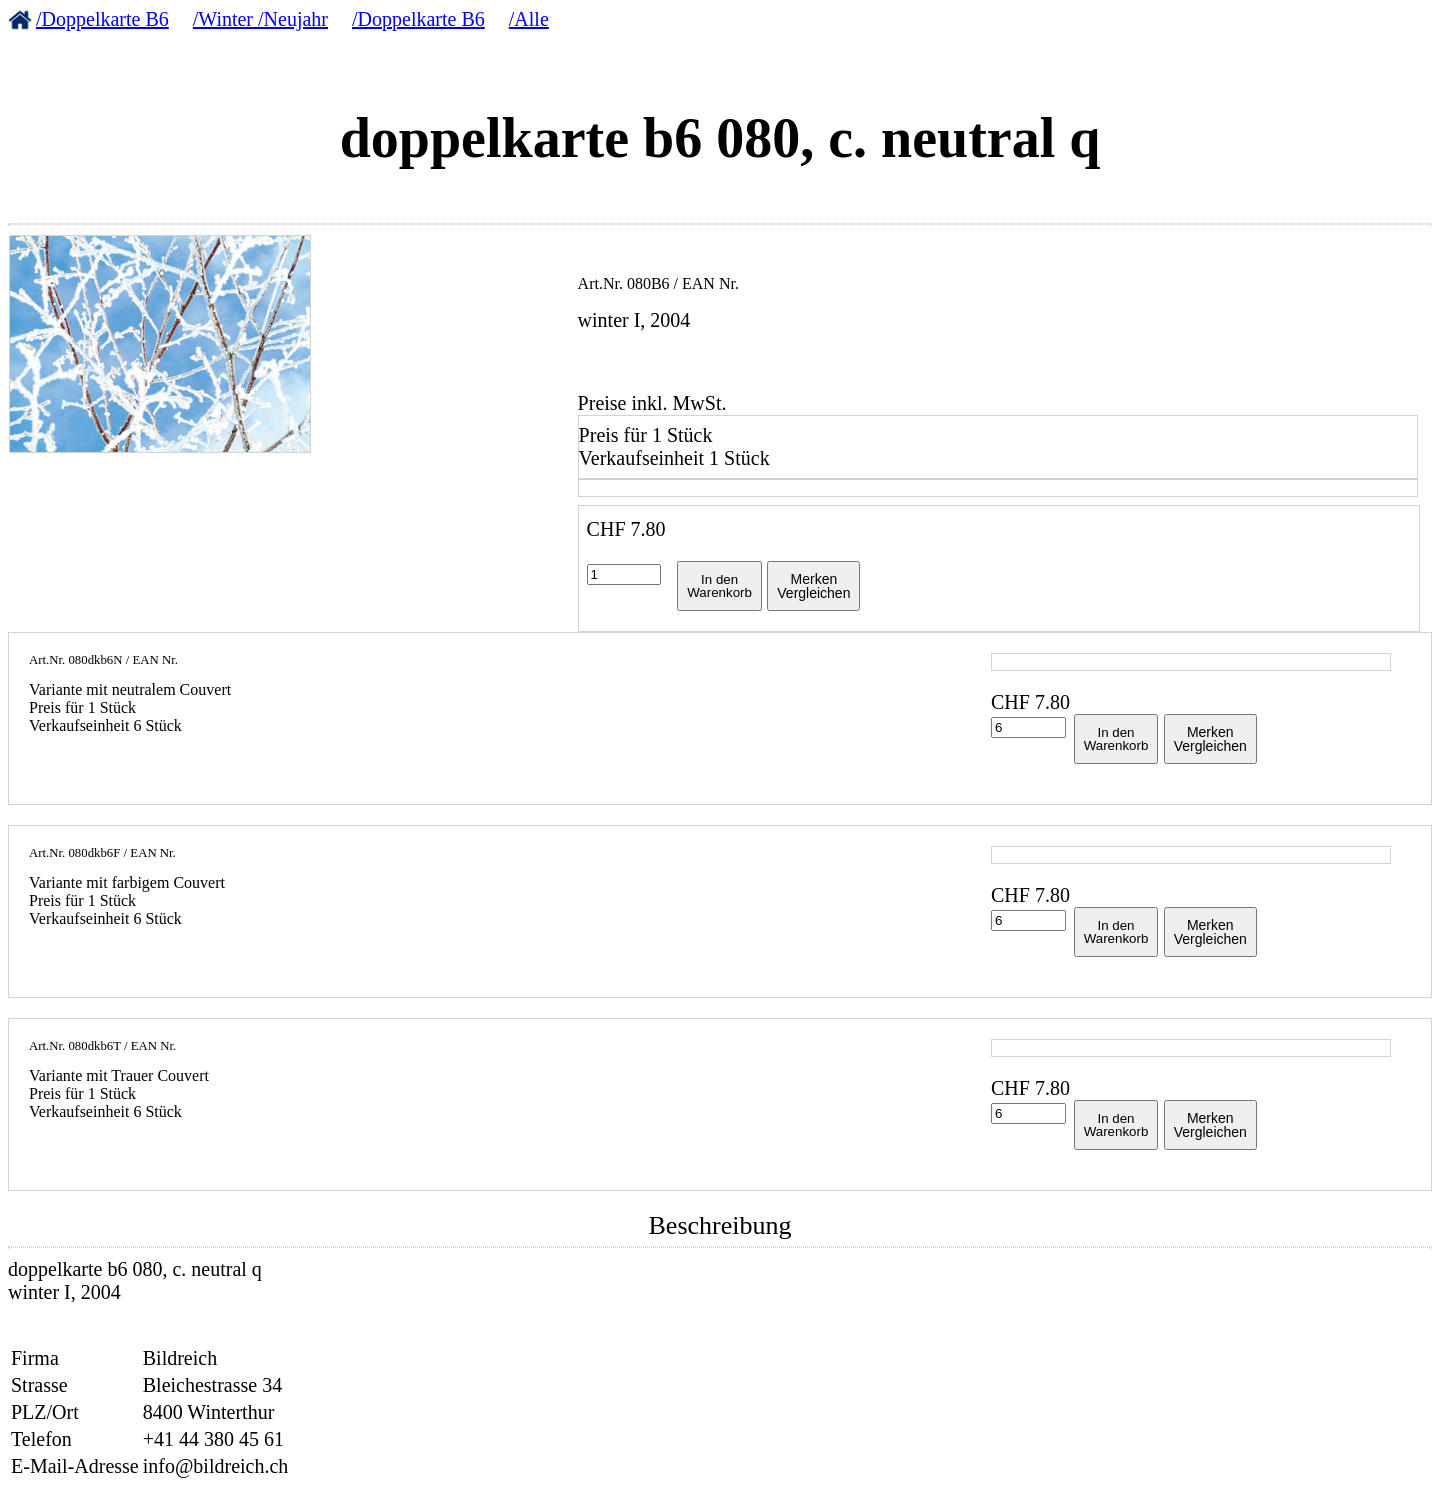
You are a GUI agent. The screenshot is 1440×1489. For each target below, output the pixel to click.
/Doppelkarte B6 (102, 19)
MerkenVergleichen (813, 586)
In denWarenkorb (719, 586)
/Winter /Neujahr (260, 19)
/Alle (529, 19)
